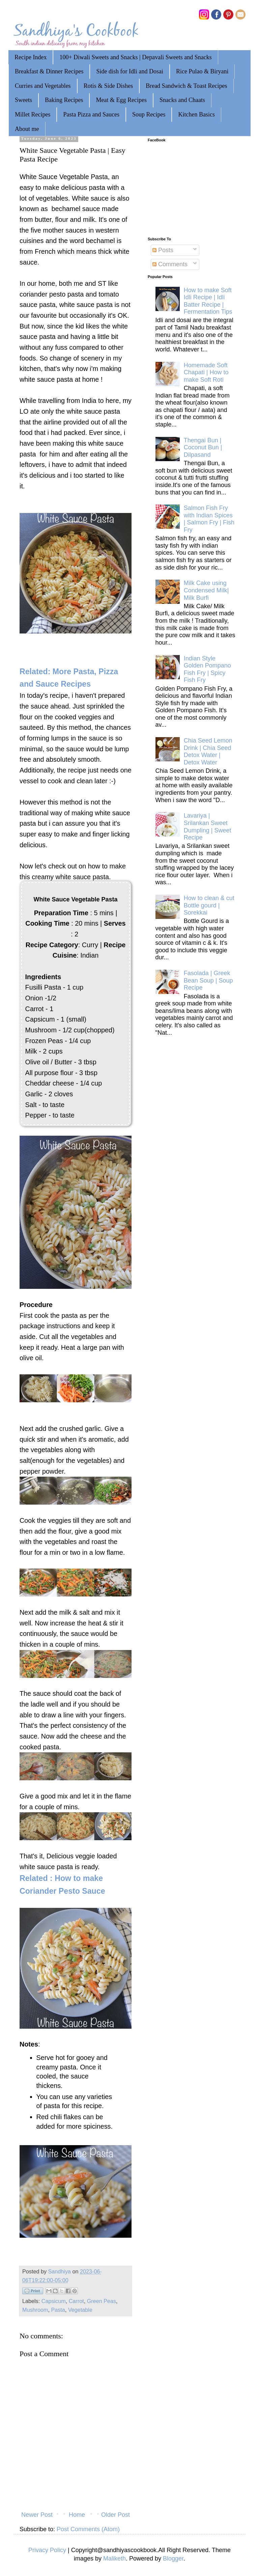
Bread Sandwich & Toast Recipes (186, 85)
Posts (162, 250)
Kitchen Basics (196, 114)
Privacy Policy (47, 2550)
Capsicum (53, 2301)
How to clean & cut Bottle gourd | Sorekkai (209, 905)
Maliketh (114, 2558)
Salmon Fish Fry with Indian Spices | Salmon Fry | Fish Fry (209, 519)
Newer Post (37, 2514)
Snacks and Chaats (182, 100)
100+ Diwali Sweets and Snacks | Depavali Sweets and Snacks (135, 57)
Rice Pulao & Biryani (202, 71)
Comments (170, 264)
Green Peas (101, 2301)
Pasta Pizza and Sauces (91, 114)
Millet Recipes (32, 114)
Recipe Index (31, 57)
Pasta (58, 2310)
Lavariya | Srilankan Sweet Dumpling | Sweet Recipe (207, 826)
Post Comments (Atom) (88, 2529)
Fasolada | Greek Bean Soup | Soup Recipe (208, 980)
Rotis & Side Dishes (108, 85)
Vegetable (80, 2310)
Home (77, 2514)
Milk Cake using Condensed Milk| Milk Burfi (206, 590)
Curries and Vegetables (43, 85)
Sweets (23, 100)
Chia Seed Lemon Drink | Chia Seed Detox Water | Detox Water (208, 751)
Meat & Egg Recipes (121, 100)
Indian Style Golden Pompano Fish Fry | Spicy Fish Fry (207, 669)
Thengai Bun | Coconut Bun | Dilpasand (203, 447)
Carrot (76, 2301)
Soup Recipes (149, 114)
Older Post (115, 2514)
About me (27, 129)
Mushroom (35, 2310)
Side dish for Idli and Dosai (129, 71)
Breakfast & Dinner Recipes (49, 71)
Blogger (173, 2558)
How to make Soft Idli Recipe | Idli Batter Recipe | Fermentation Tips (208, 301)
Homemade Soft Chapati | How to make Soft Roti (206, 372)
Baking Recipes (64, 100)
